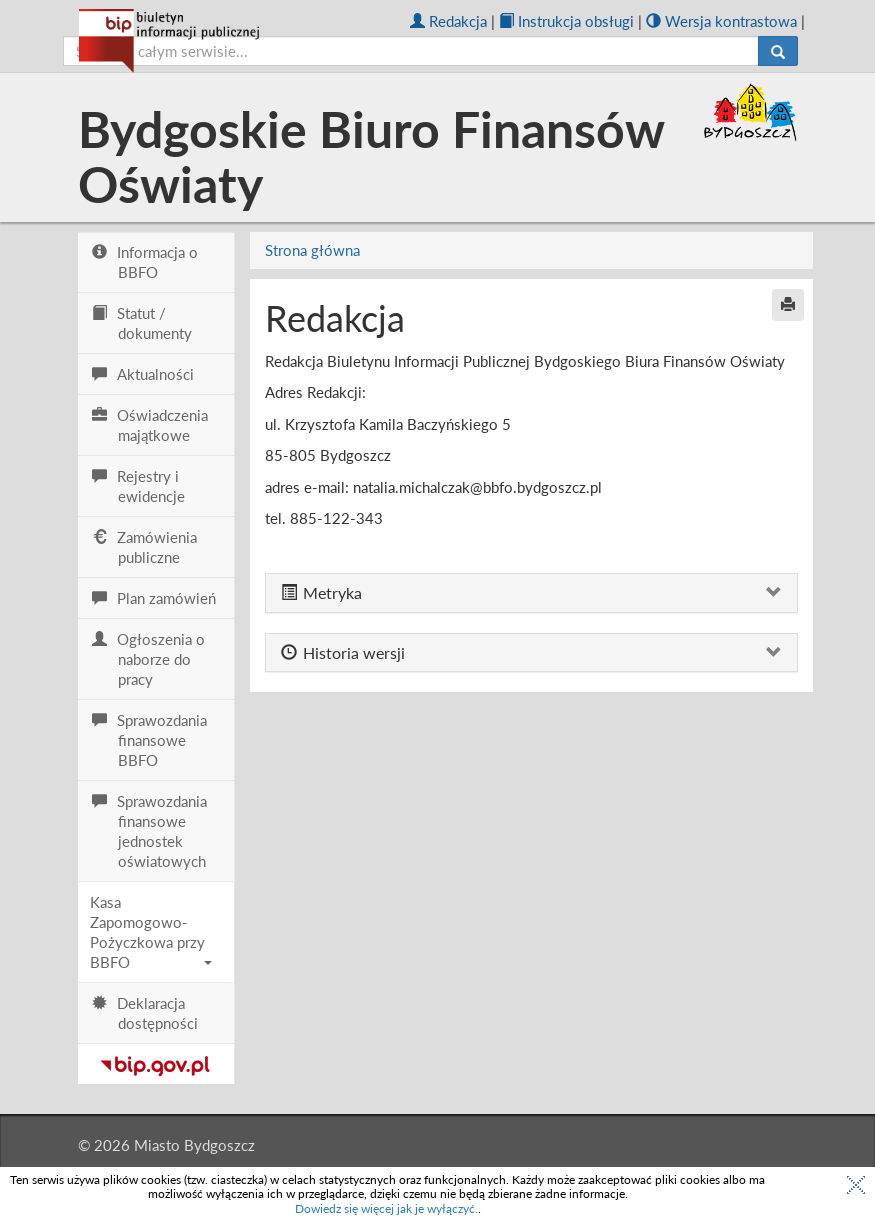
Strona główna (312, 250)
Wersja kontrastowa (721, 21)
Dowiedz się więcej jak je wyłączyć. (386, 1208)
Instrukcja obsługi (566, 21)
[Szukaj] (778, 51)
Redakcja (448, 21)
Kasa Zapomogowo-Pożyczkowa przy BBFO (151, 932)
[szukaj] (411, 51)
